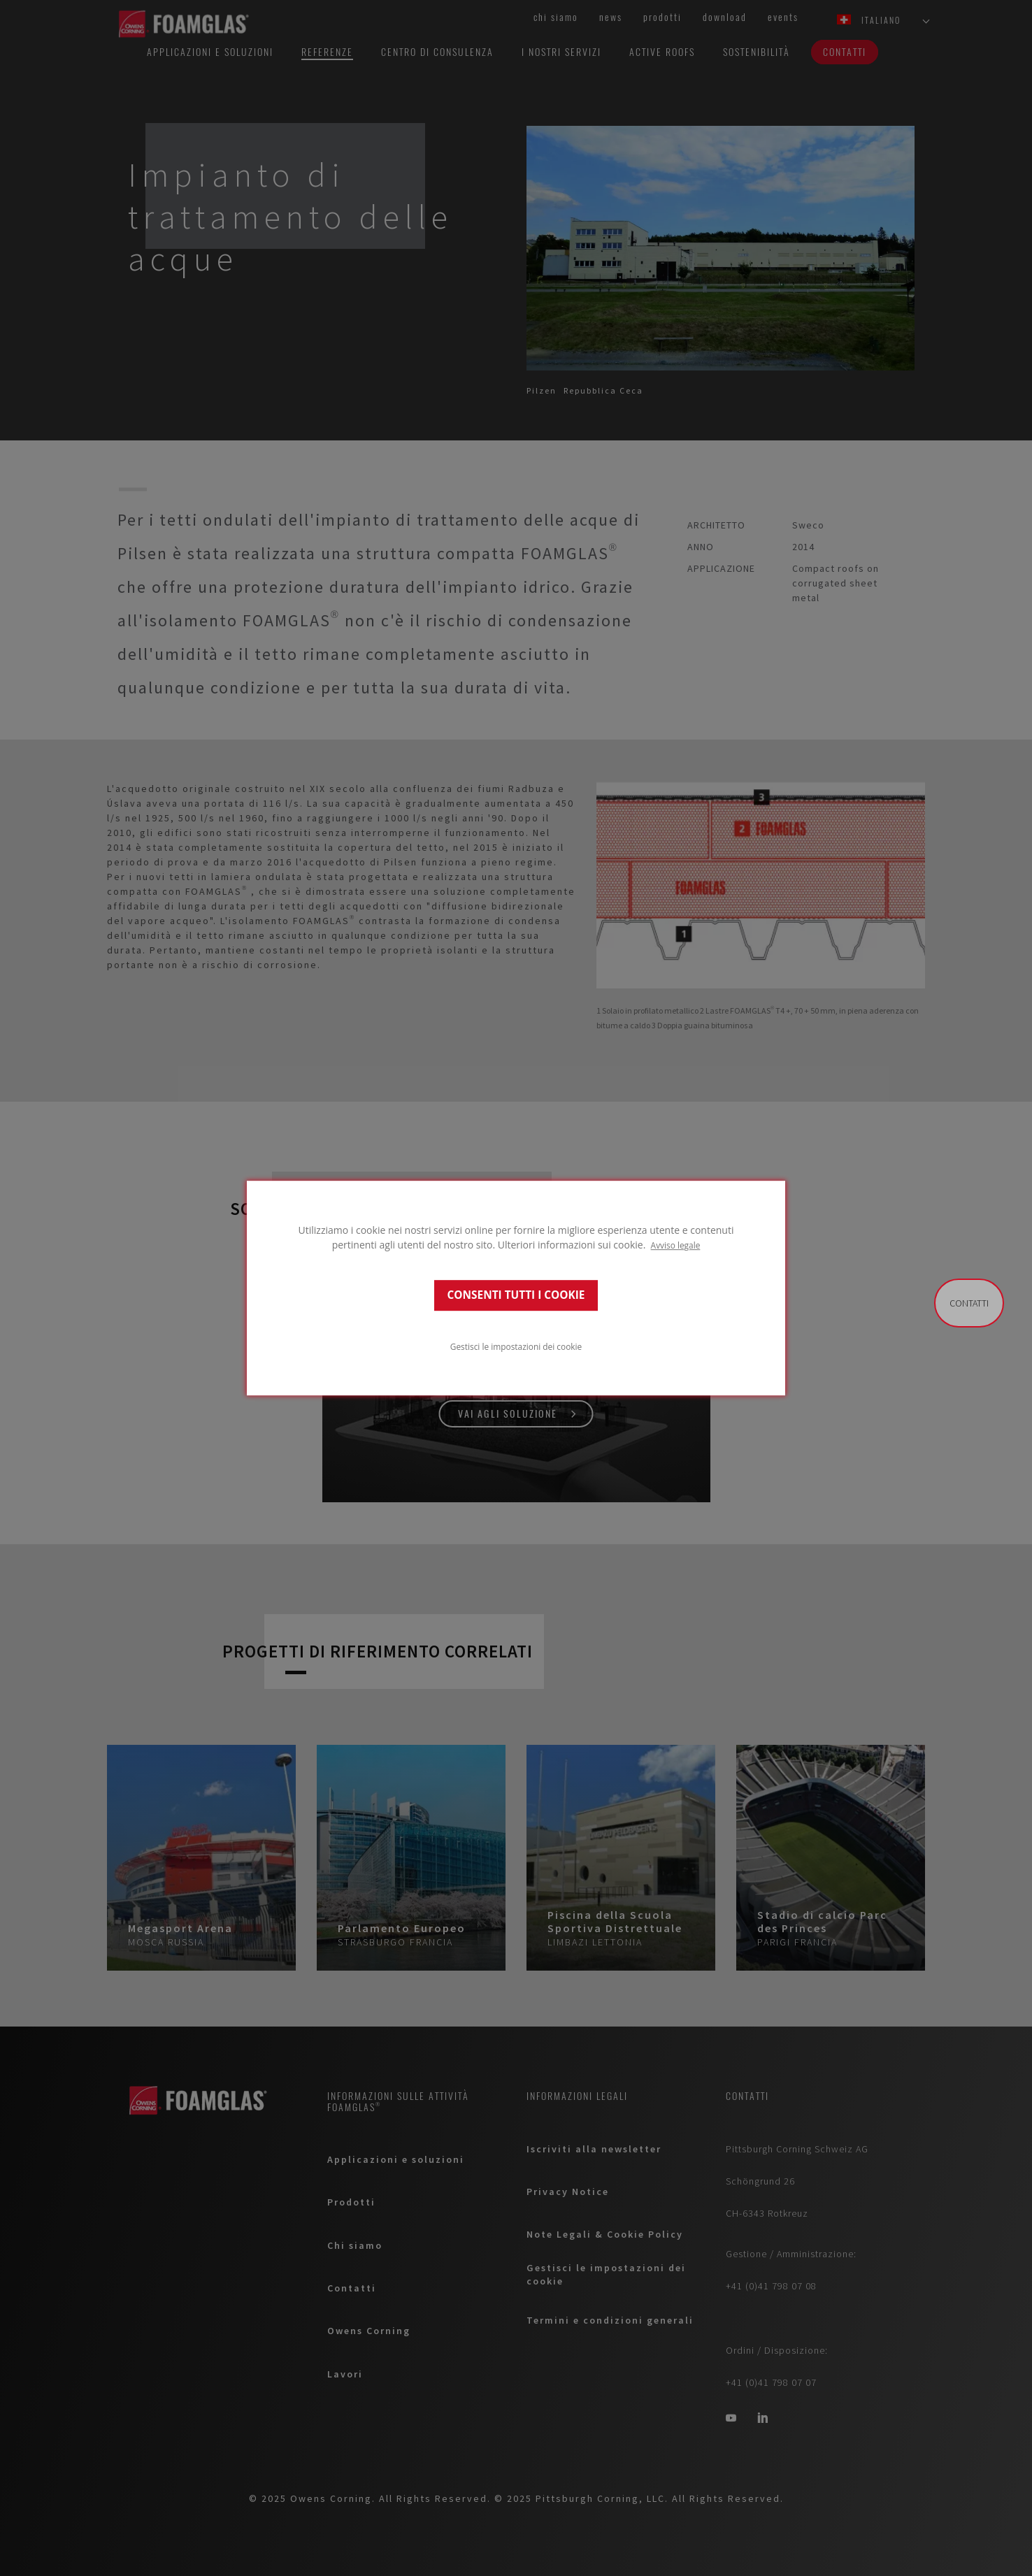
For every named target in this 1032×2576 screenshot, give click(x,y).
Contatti (969, 1303)
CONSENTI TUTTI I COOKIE (516, 1295)
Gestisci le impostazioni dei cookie (516, 1346)
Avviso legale (676, 1245)
